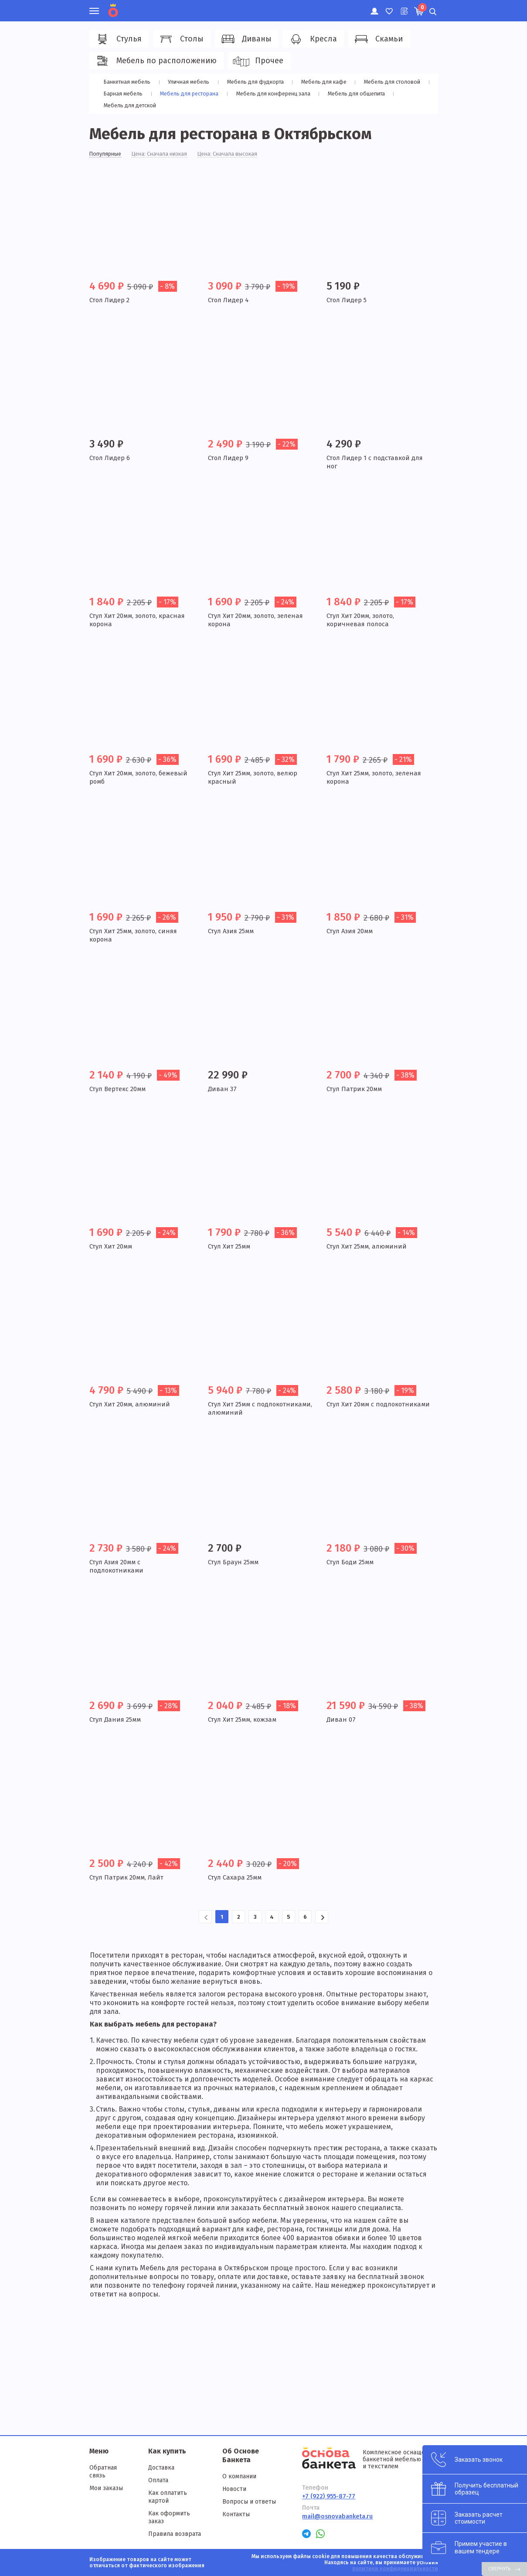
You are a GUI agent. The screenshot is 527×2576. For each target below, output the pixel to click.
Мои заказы (106, 2488)
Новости (234, 2489)
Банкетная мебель (127, 81)
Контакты (236, 2514)
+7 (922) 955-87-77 (328, 2496)
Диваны (245, 39)
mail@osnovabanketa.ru (337, 2516)
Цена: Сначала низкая (166, 155)
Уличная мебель (188, 81)
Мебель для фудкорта (253, 81)
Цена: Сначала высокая (241, 155)
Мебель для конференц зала (274, 93)
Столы (180, 39)
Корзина (421, 7)
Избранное (388, 6)
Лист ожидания (403, 6)
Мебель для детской (130, 105)
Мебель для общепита (359, 93)
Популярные (107, 155)
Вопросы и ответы (249, 2501)
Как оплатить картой (167, 2496)
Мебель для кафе (321, 81)
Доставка (161, 2467)
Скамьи (378, 39)
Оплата (158, 2480)
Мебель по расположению (155, 61)
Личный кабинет (374, 6)
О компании (239, 2476)
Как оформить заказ (169, 2517)
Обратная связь (103, 2471)
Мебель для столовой (388, 81)
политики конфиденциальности (395, 2569)
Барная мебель (122, 93)
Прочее (257, 61)
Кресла (312, 39)
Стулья (118, 39)
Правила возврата (174, 2534)
